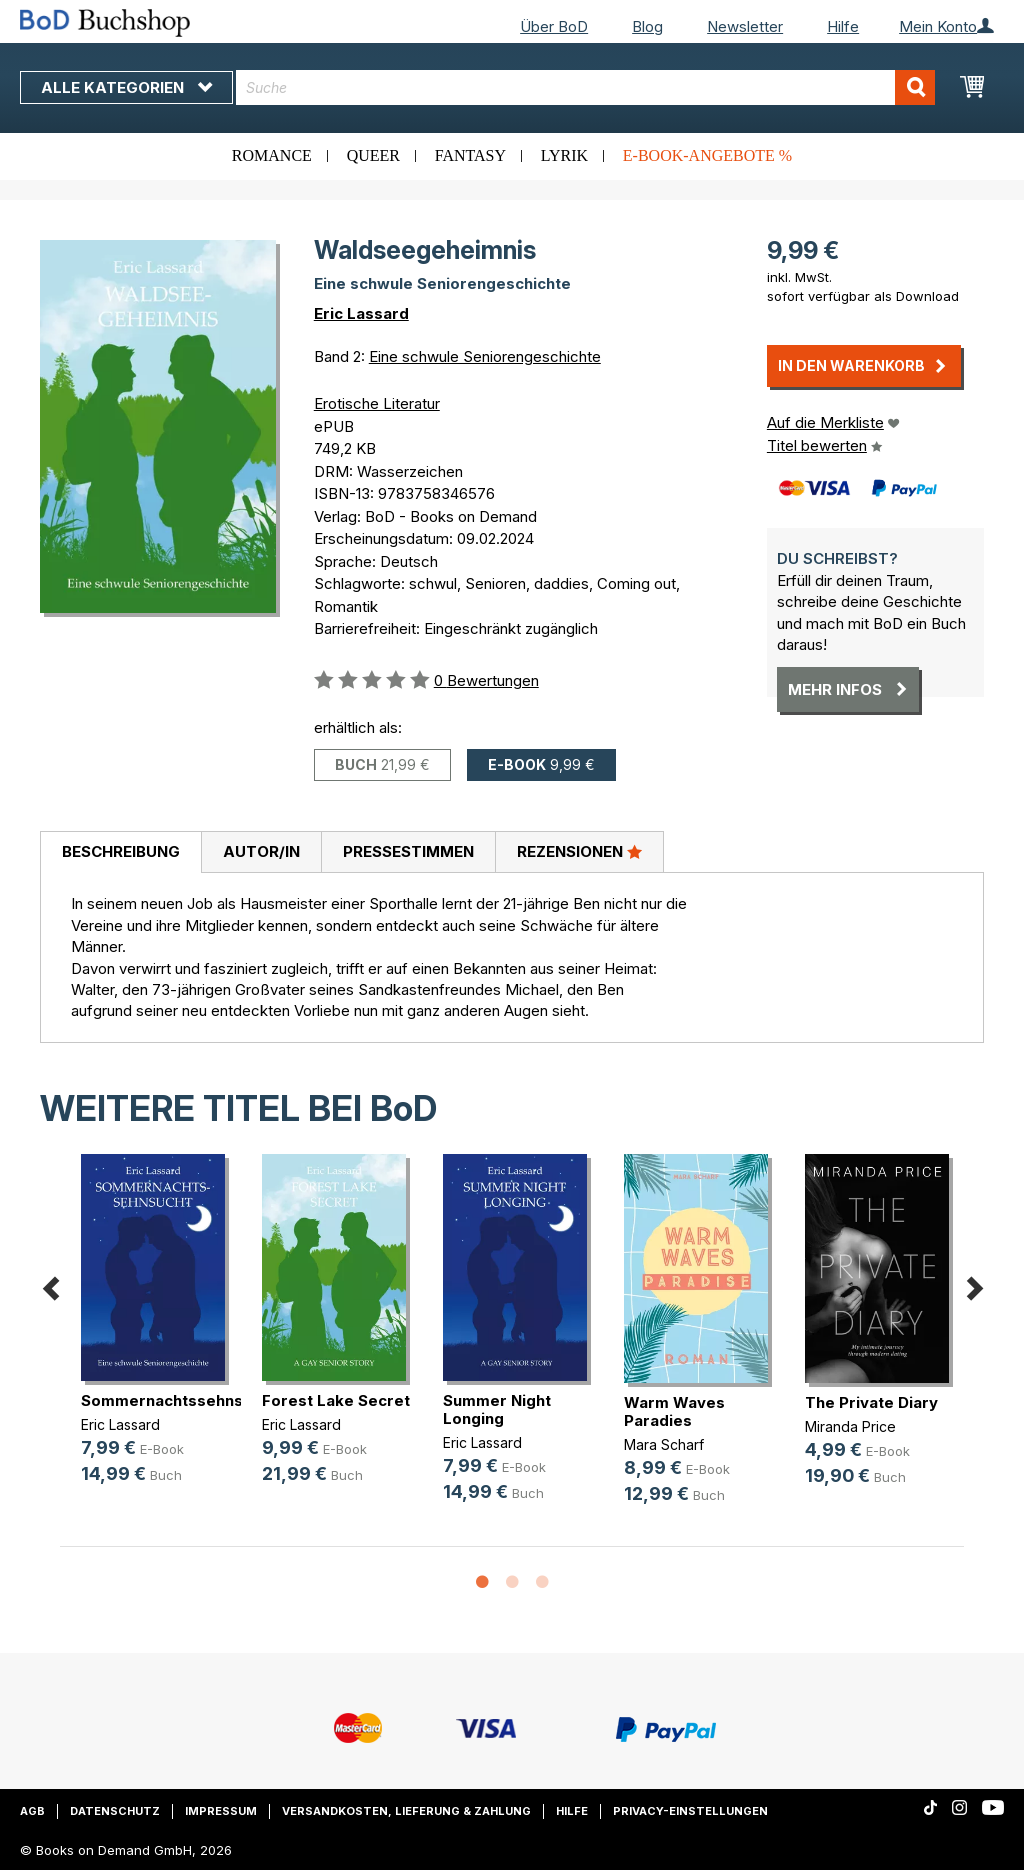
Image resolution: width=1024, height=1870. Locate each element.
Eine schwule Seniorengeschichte (485, 356)
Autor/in (261, 851)
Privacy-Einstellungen (690, 1811)
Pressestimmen (408, 851)
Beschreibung (121, 851)
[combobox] (585, 87)
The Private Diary (871, 1402)
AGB (32, 1811)
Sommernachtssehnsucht (178, 1400)
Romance (272, 155)
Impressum (221, 1811)
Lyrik (564, 155)
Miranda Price (850, 1426)
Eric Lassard (361, 313)
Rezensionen (579, 851)
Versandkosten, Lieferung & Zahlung (406, 1811)
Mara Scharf (664, 1444)
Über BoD (554, 26)
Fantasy (470, 155)
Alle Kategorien (126, 87)
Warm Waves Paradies (674, 1411)
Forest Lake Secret (336, 1400)
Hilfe (843, 26)
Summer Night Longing (497, 1409)
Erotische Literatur (377, 403)
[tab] (120, 853)
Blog (647, 26)
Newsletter (745, 26)
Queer (373, 155)
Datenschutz (115, 1811)
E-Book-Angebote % (707, 155)
